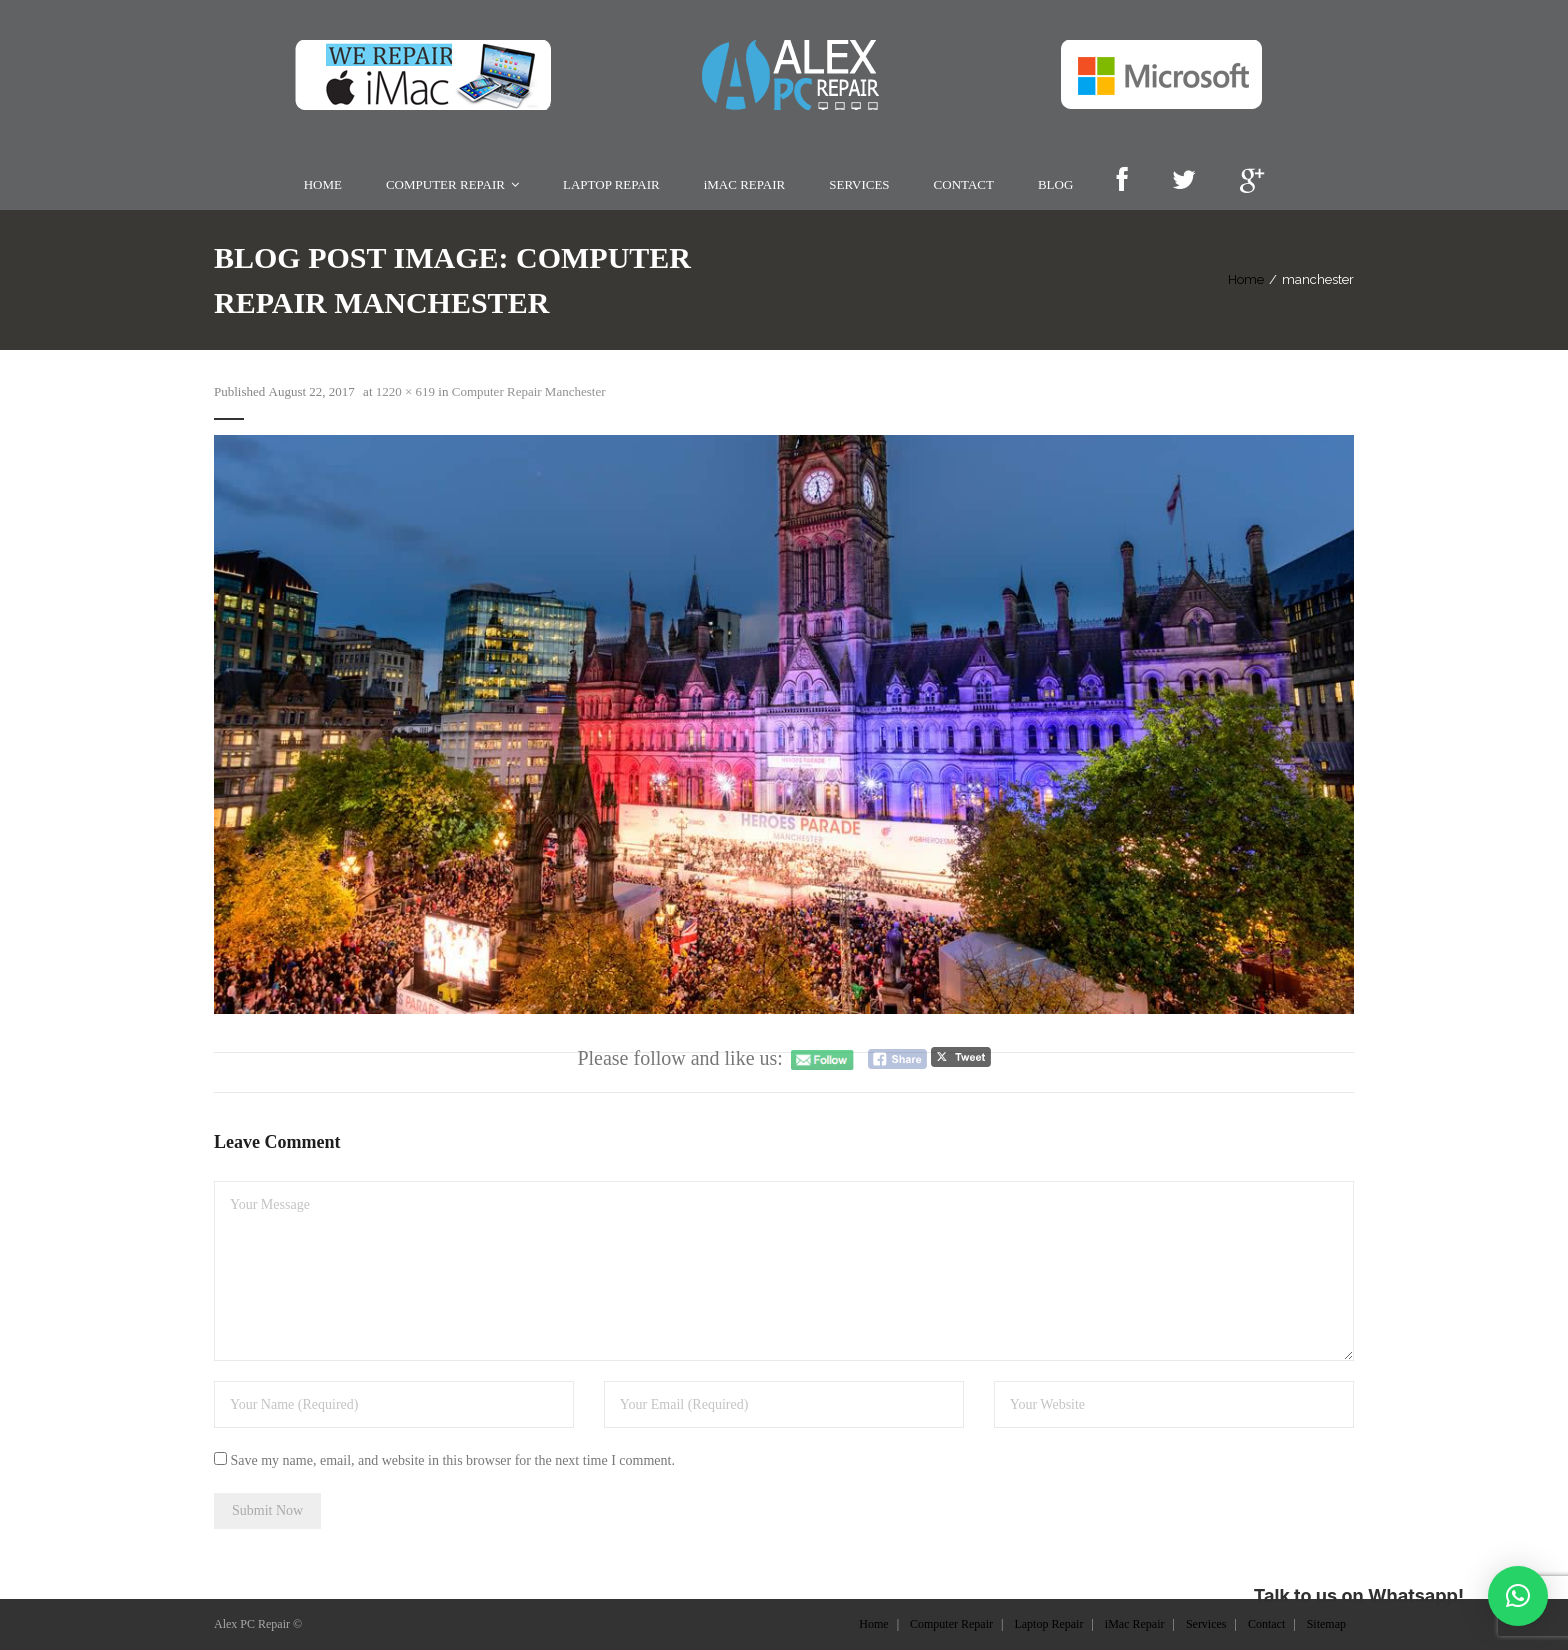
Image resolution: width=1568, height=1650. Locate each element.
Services (1206, 1624)
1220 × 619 (405, 391)
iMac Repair (1135, 1624)
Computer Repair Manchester (529, 391)
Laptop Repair (1048, 1624)
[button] (1518, 1596)
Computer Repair (951, 1624)
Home (1246, 279)
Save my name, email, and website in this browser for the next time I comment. (453, 1460)
